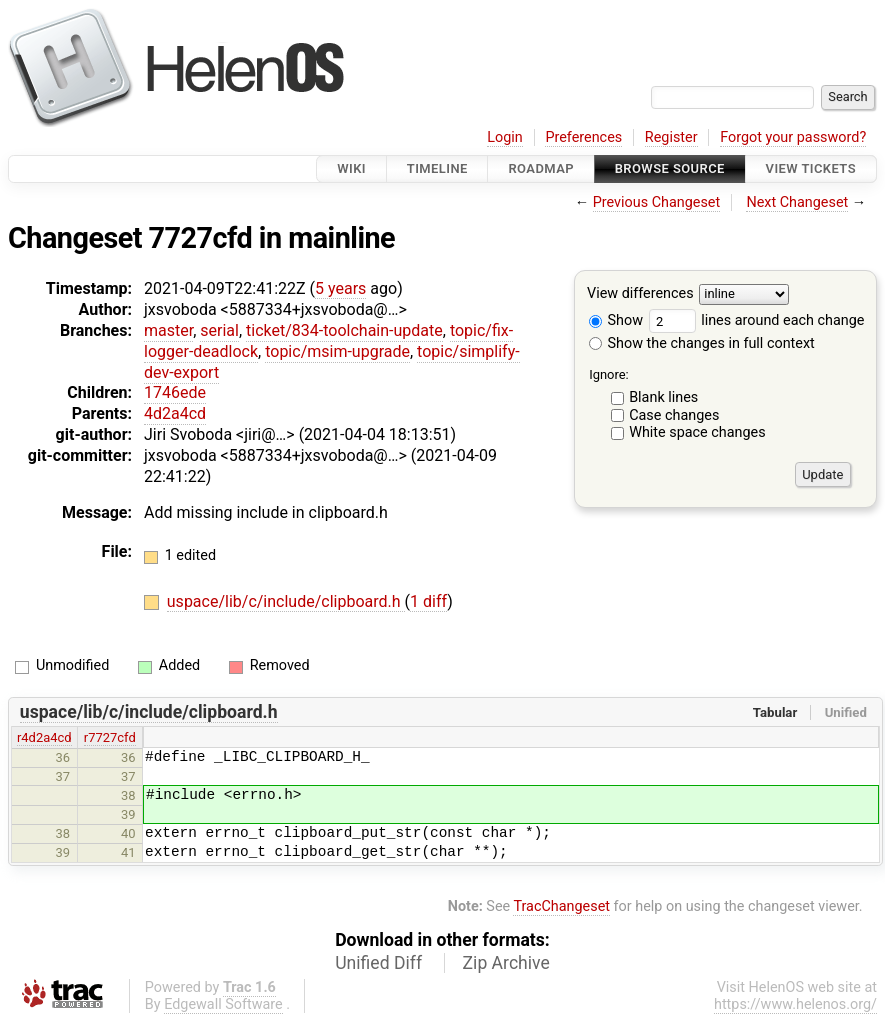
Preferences (583, 137)
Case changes (674, 415)
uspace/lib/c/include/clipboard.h (286, 601)
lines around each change (757, 320)
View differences (640, 294)
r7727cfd (110, 737)
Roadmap (541, 168)
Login (505, 137)
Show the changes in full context (702, 343)
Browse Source (670, 168)
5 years (340, 288)
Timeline (437, 168)
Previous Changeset (657, 202)
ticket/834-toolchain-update (344, 330)
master (168, 330)
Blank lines (663, 397)
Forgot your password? (793, 137)
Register (671, 137)
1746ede (175, 392)
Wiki (351, 168)
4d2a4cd (175, 413)
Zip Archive (506, 963)
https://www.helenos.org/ (795, 1004)
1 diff (428, 601)
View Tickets (811, 168)
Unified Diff (378, 963)
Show (616, 320)
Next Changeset (797, 202)
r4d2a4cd (44, 737)
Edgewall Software (223, 1004)
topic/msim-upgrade (337, 351)
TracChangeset (561, 906)
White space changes (697, 432)
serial (219, 330)
